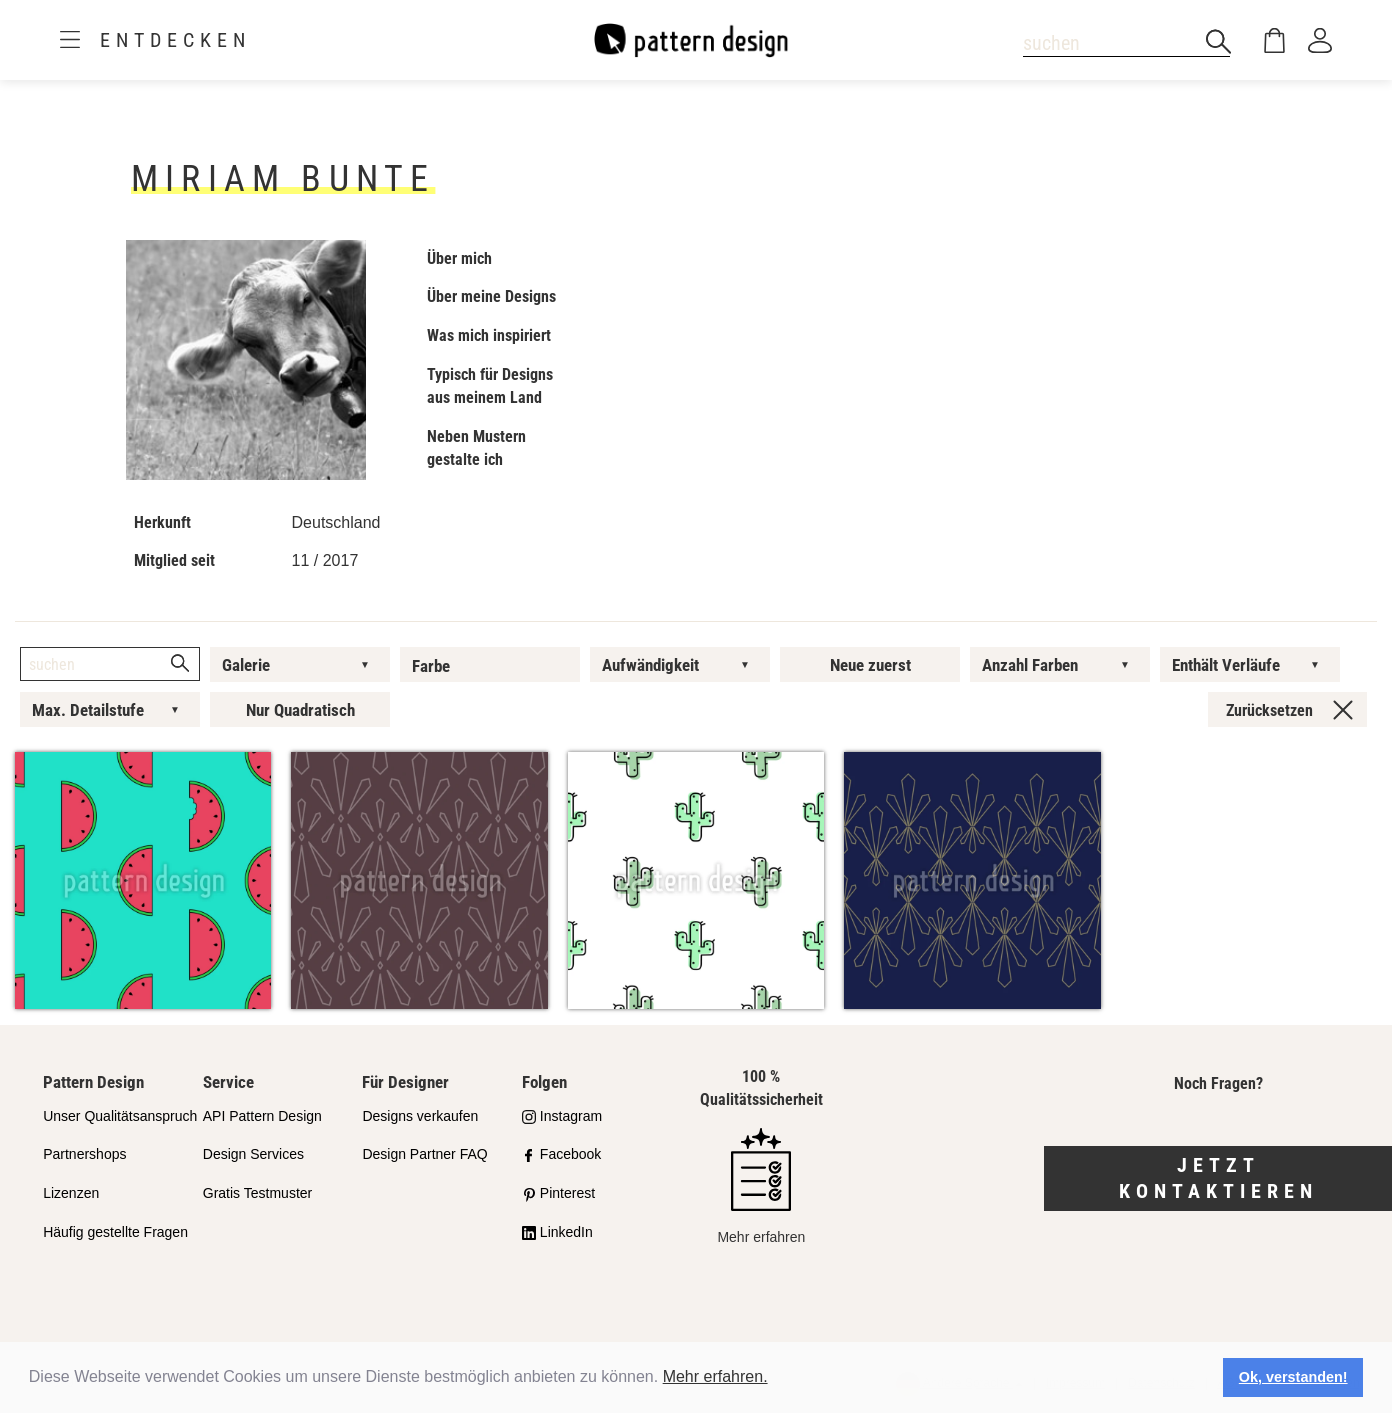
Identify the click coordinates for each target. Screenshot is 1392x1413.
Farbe (431, 666)
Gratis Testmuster (257, 1193)
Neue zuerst (870, 665)
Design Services (253, 1154)
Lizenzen (71, 1193)
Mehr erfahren (761, 1186)
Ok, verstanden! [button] (1293, 1377)
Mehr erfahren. (715, 1376)
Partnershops (84, 1154)
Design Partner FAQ (424, 1154)
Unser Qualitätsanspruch (120, 1116)
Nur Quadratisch (300, 710)
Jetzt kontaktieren (1218, 1178)
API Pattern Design (262, 1116)
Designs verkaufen (420, 1116)
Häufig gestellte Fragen (115, 1232)
